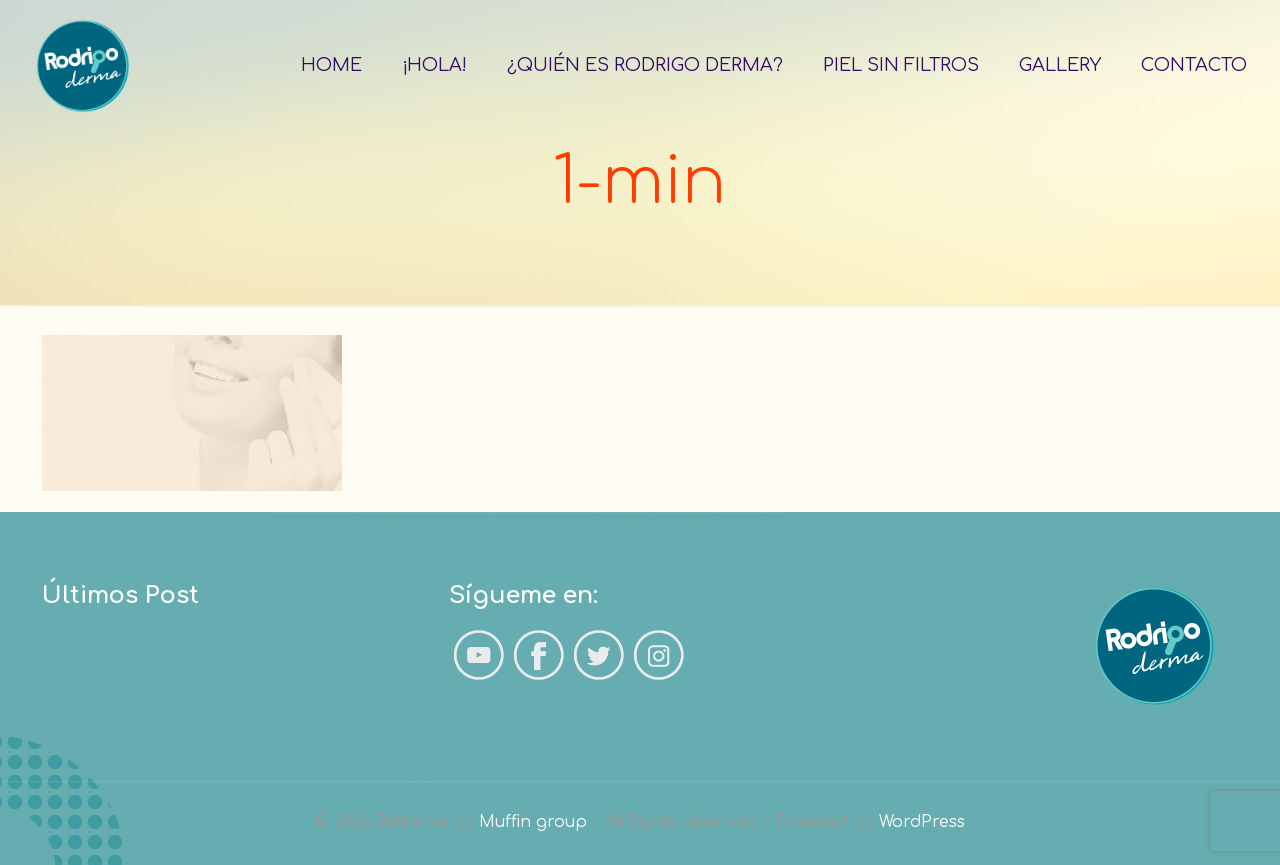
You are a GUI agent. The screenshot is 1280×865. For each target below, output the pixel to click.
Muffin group (533, 822)
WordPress (922, 822)
